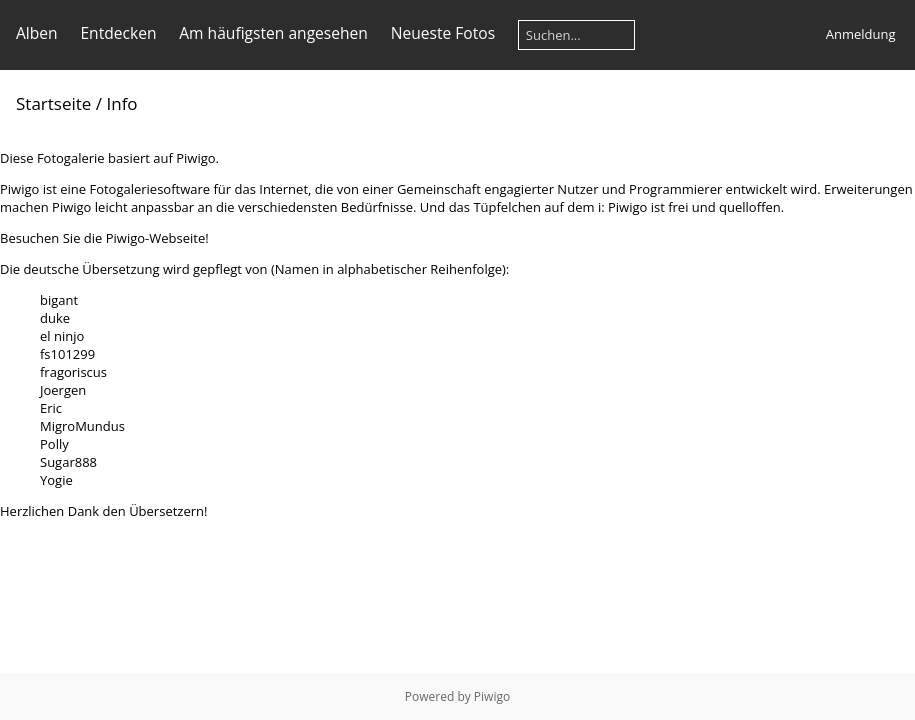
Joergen (63, 390)
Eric (51, 408)
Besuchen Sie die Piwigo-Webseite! (104, 238)
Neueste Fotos (443, 33)
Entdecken (118, 33)
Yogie (56, 480)
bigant (59, 300)
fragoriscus (73, 372)
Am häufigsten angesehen (273, 33)
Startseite (53, 103)
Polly (54, 444)
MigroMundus (82, 426)
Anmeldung (861, 34)
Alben (37, 33)
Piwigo (492, 696)
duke (55, 318)
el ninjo (62, 336)
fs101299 (67, 354)
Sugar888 (68, 462)
